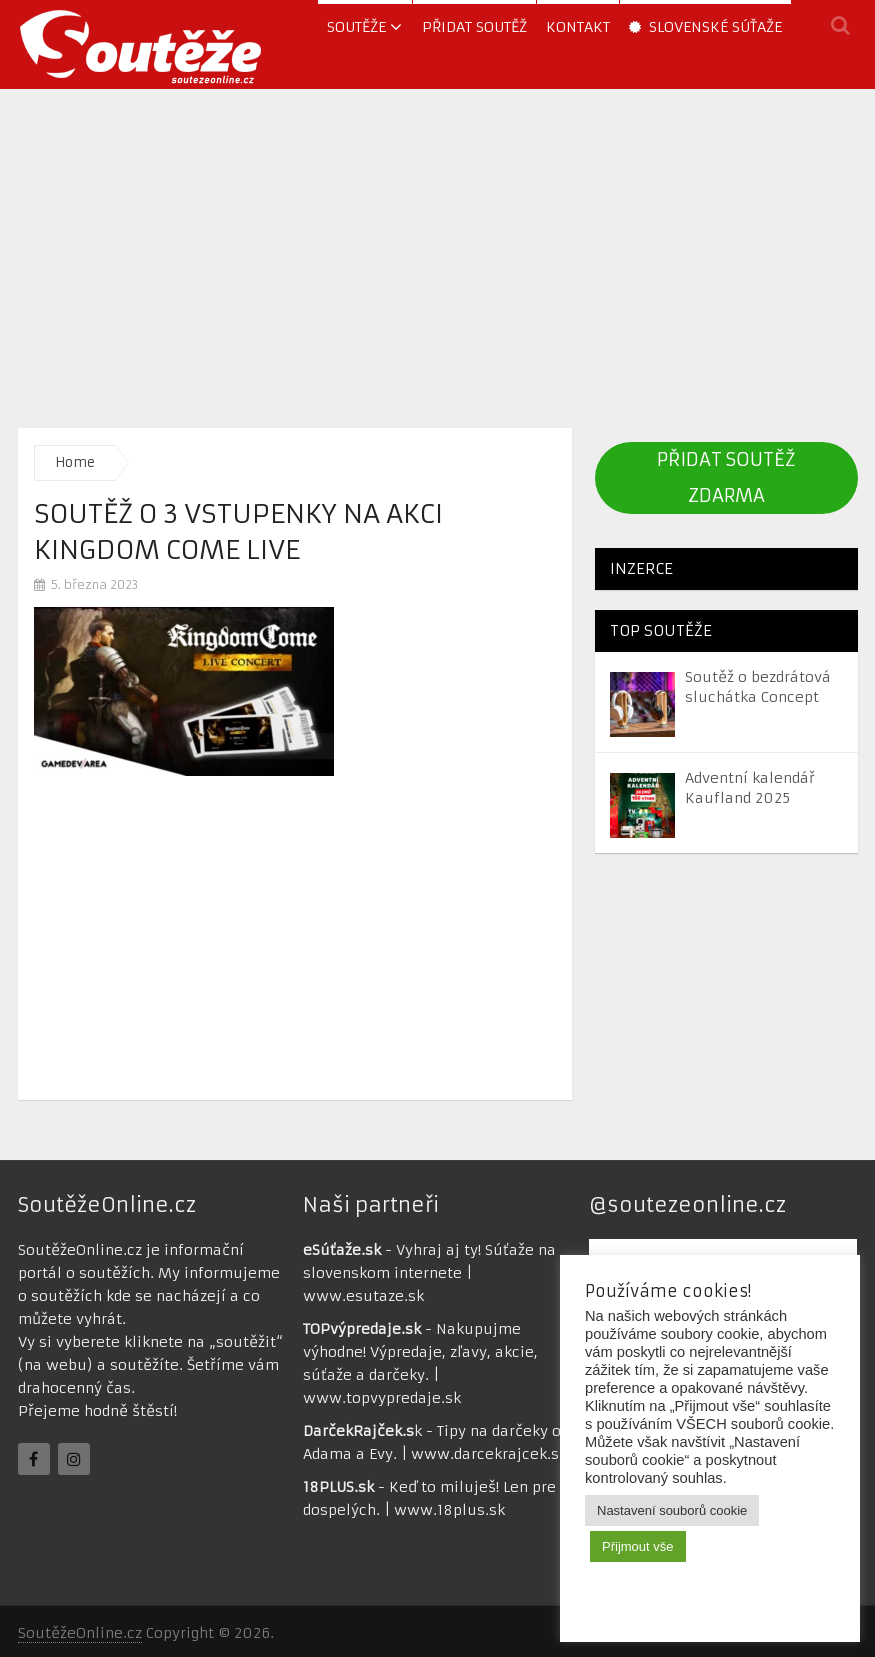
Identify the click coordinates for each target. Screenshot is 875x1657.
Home (75, 462)
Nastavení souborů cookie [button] (672, 1510)
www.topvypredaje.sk (382, 1398)
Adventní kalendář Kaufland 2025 (750, 788)
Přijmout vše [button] (638, 1546)
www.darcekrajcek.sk (489, 1454)
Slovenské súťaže (705, 27)
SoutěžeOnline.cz (80, 1633)
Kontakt (578, 27)
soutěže (356, 27)
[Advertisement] (437, 253)
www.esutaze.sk (363, 1296)
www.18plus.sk (449, 1510)
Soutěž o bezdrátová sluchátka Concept (758, 687)
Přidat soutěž (474, 27)
